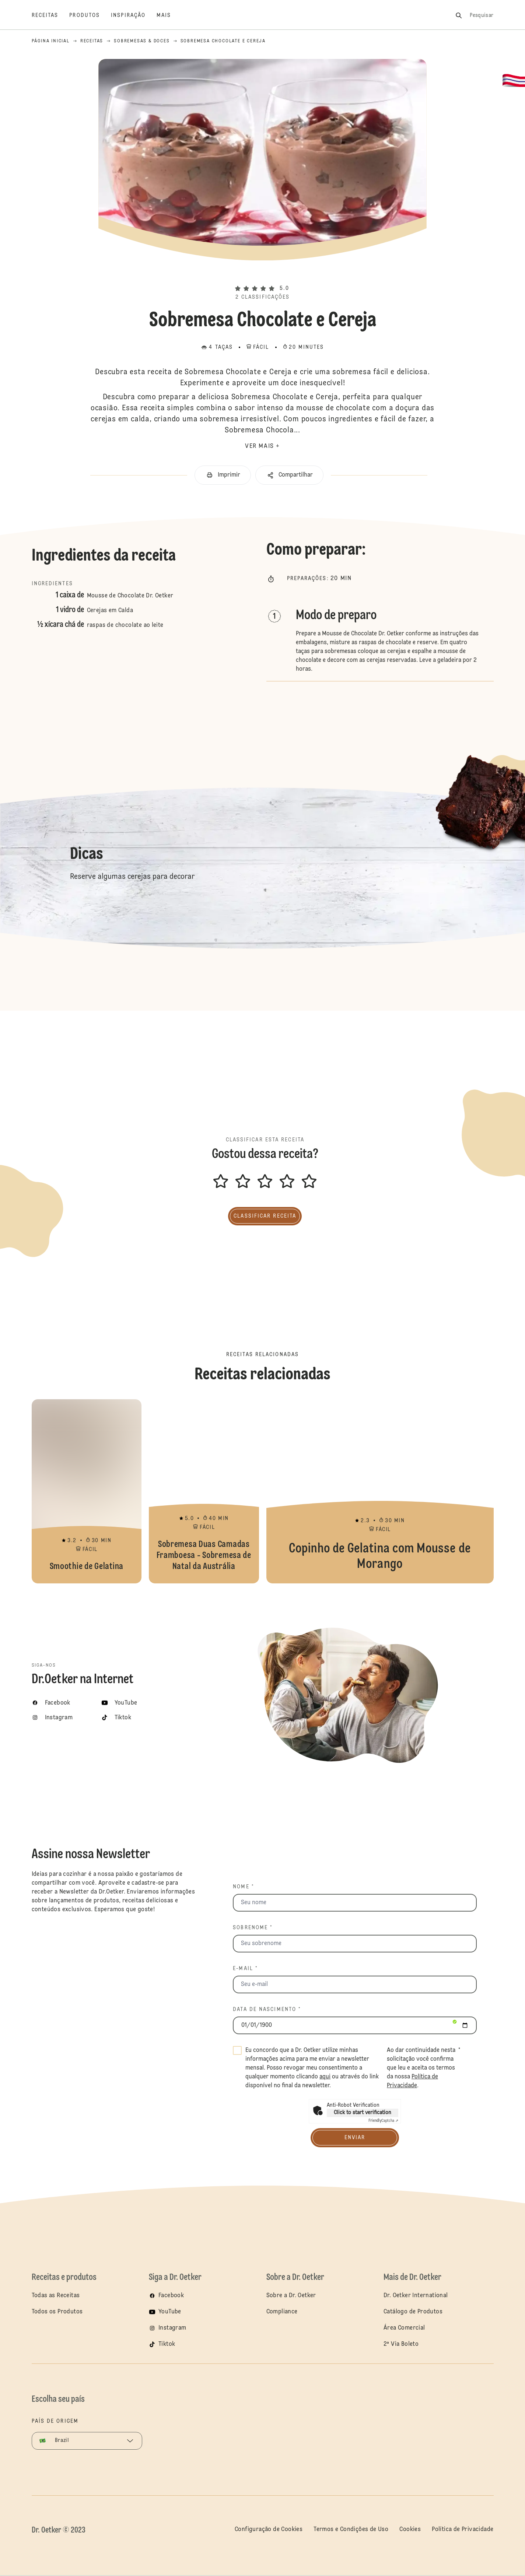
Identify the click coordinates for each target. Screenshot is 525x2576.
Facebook (171, 2296)
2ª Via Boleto (401, 2344)
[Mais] (169, 15)
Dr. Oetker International (416, 2296)
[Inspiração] (134, 15)
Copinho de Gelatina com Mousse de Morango (380, 1491)
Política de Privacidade (462, 2530)
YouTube (169, 2312)
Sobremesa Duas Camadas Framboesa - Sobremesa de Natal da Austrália (204, 1491)
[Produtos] (90, 15)
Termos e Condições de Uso (351, 2530)
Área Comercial (404, 2328)
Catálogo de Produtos (413, 2312)
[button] (262, 276)
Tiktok (166, 2344)
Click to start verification (362, 2112)
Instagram (172, 2328)
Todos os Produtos (57, 2312)
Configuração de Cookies (268, 2530)
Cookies (410, 2530)
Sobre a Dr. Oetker (291, 2296)
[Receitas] (51, 15)
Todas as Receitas (56, 2296)
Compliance (282, 2312)
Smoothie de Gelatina (87, 1491)
